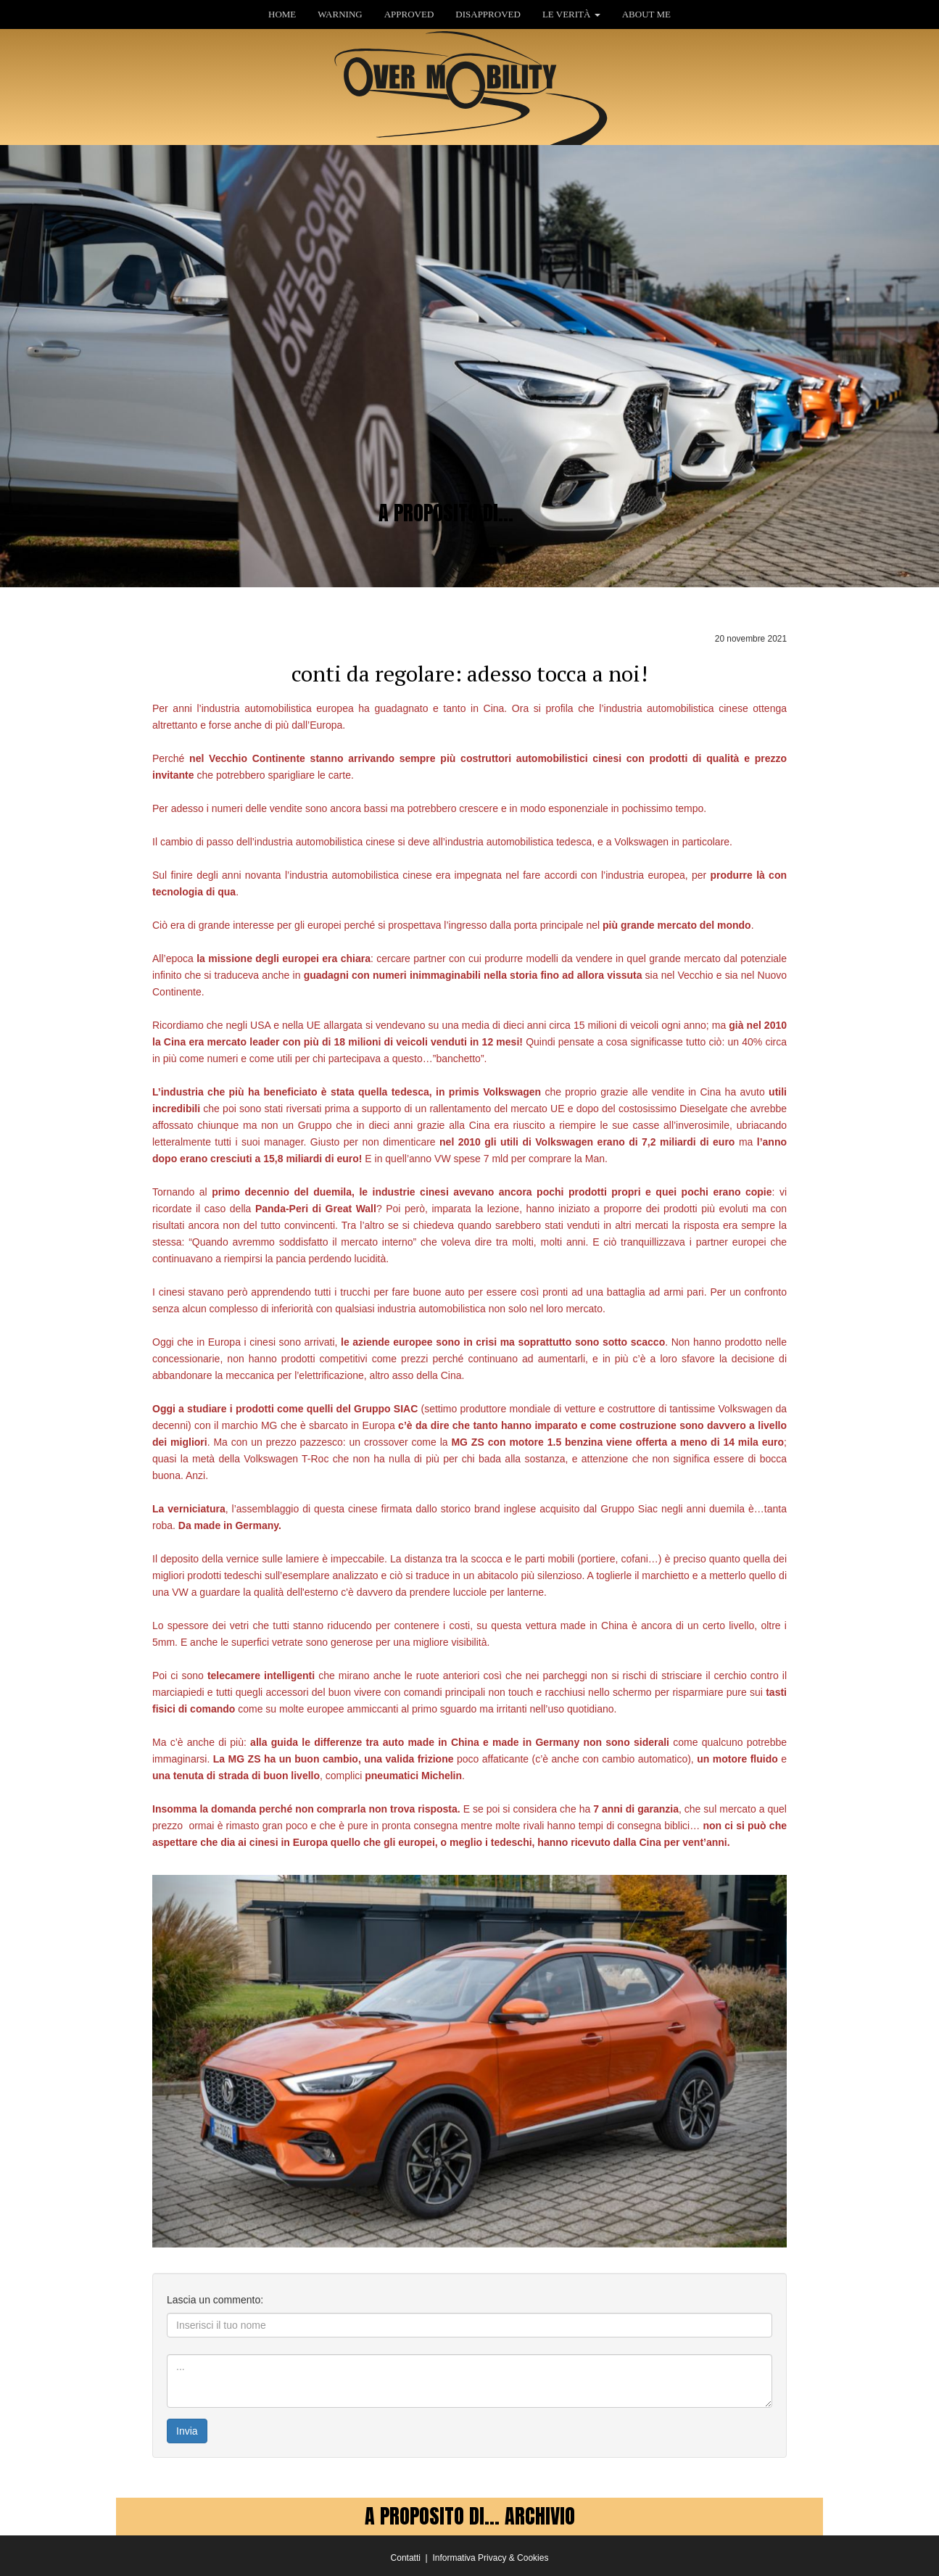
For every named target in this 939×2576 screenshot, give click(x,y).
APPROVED (409, 14)
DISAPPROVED (488, 14)
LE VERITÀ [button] (571, 14)
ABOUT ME (646, 14)
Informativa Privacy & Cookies (490, 2558)
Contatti (406, 2558)
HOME (282, 14)
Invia (187, 2431)
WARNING (340, 14)
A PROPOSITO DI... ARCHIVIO (470, 2516)
